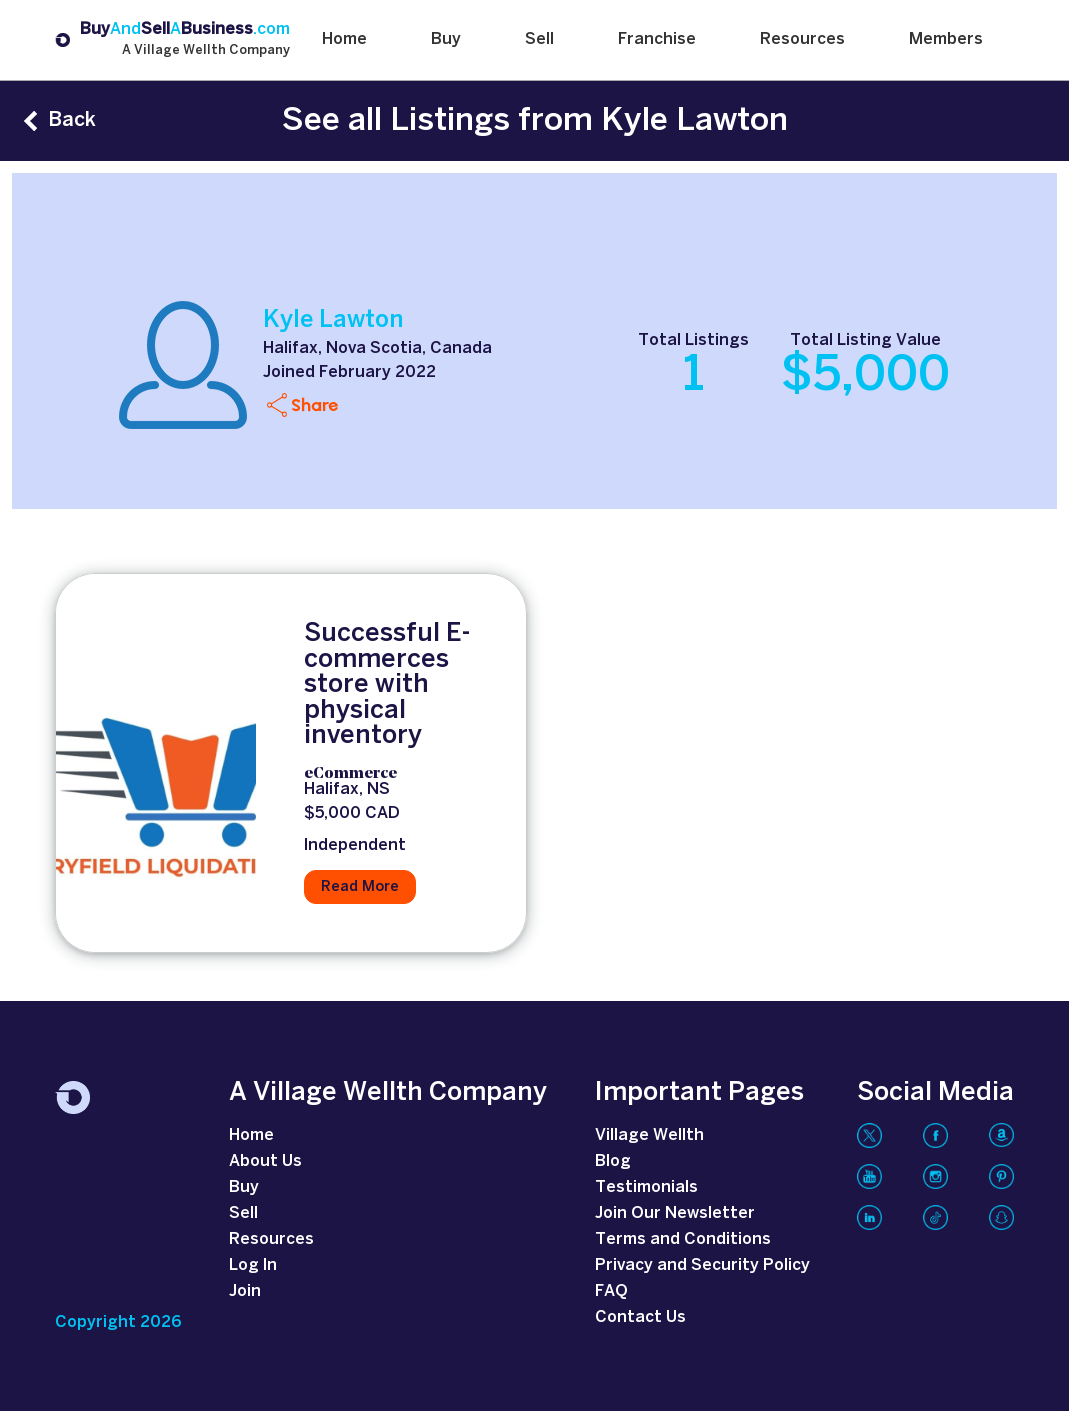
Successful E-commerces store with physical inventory (387, 685)
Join (245, 1291)
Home (344, 39)
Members (946, 39)
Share (315, 404)
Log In (253, 1265)
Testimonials (646, 1187)
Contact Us (640, 1317)
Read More (360, 887)
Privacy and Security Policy (702, 1265)
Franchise (657, 39)
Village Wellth (649, 1135)
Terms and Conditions (683, 1239)
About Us (265, 1161)
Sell (539, 39)
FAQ (611, 1291)
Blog (613, 1161)
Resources (802, 39)
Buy (446, 39)
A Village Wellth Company (206, 51)
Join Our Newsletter (675, 1213)
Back (72, 120)
